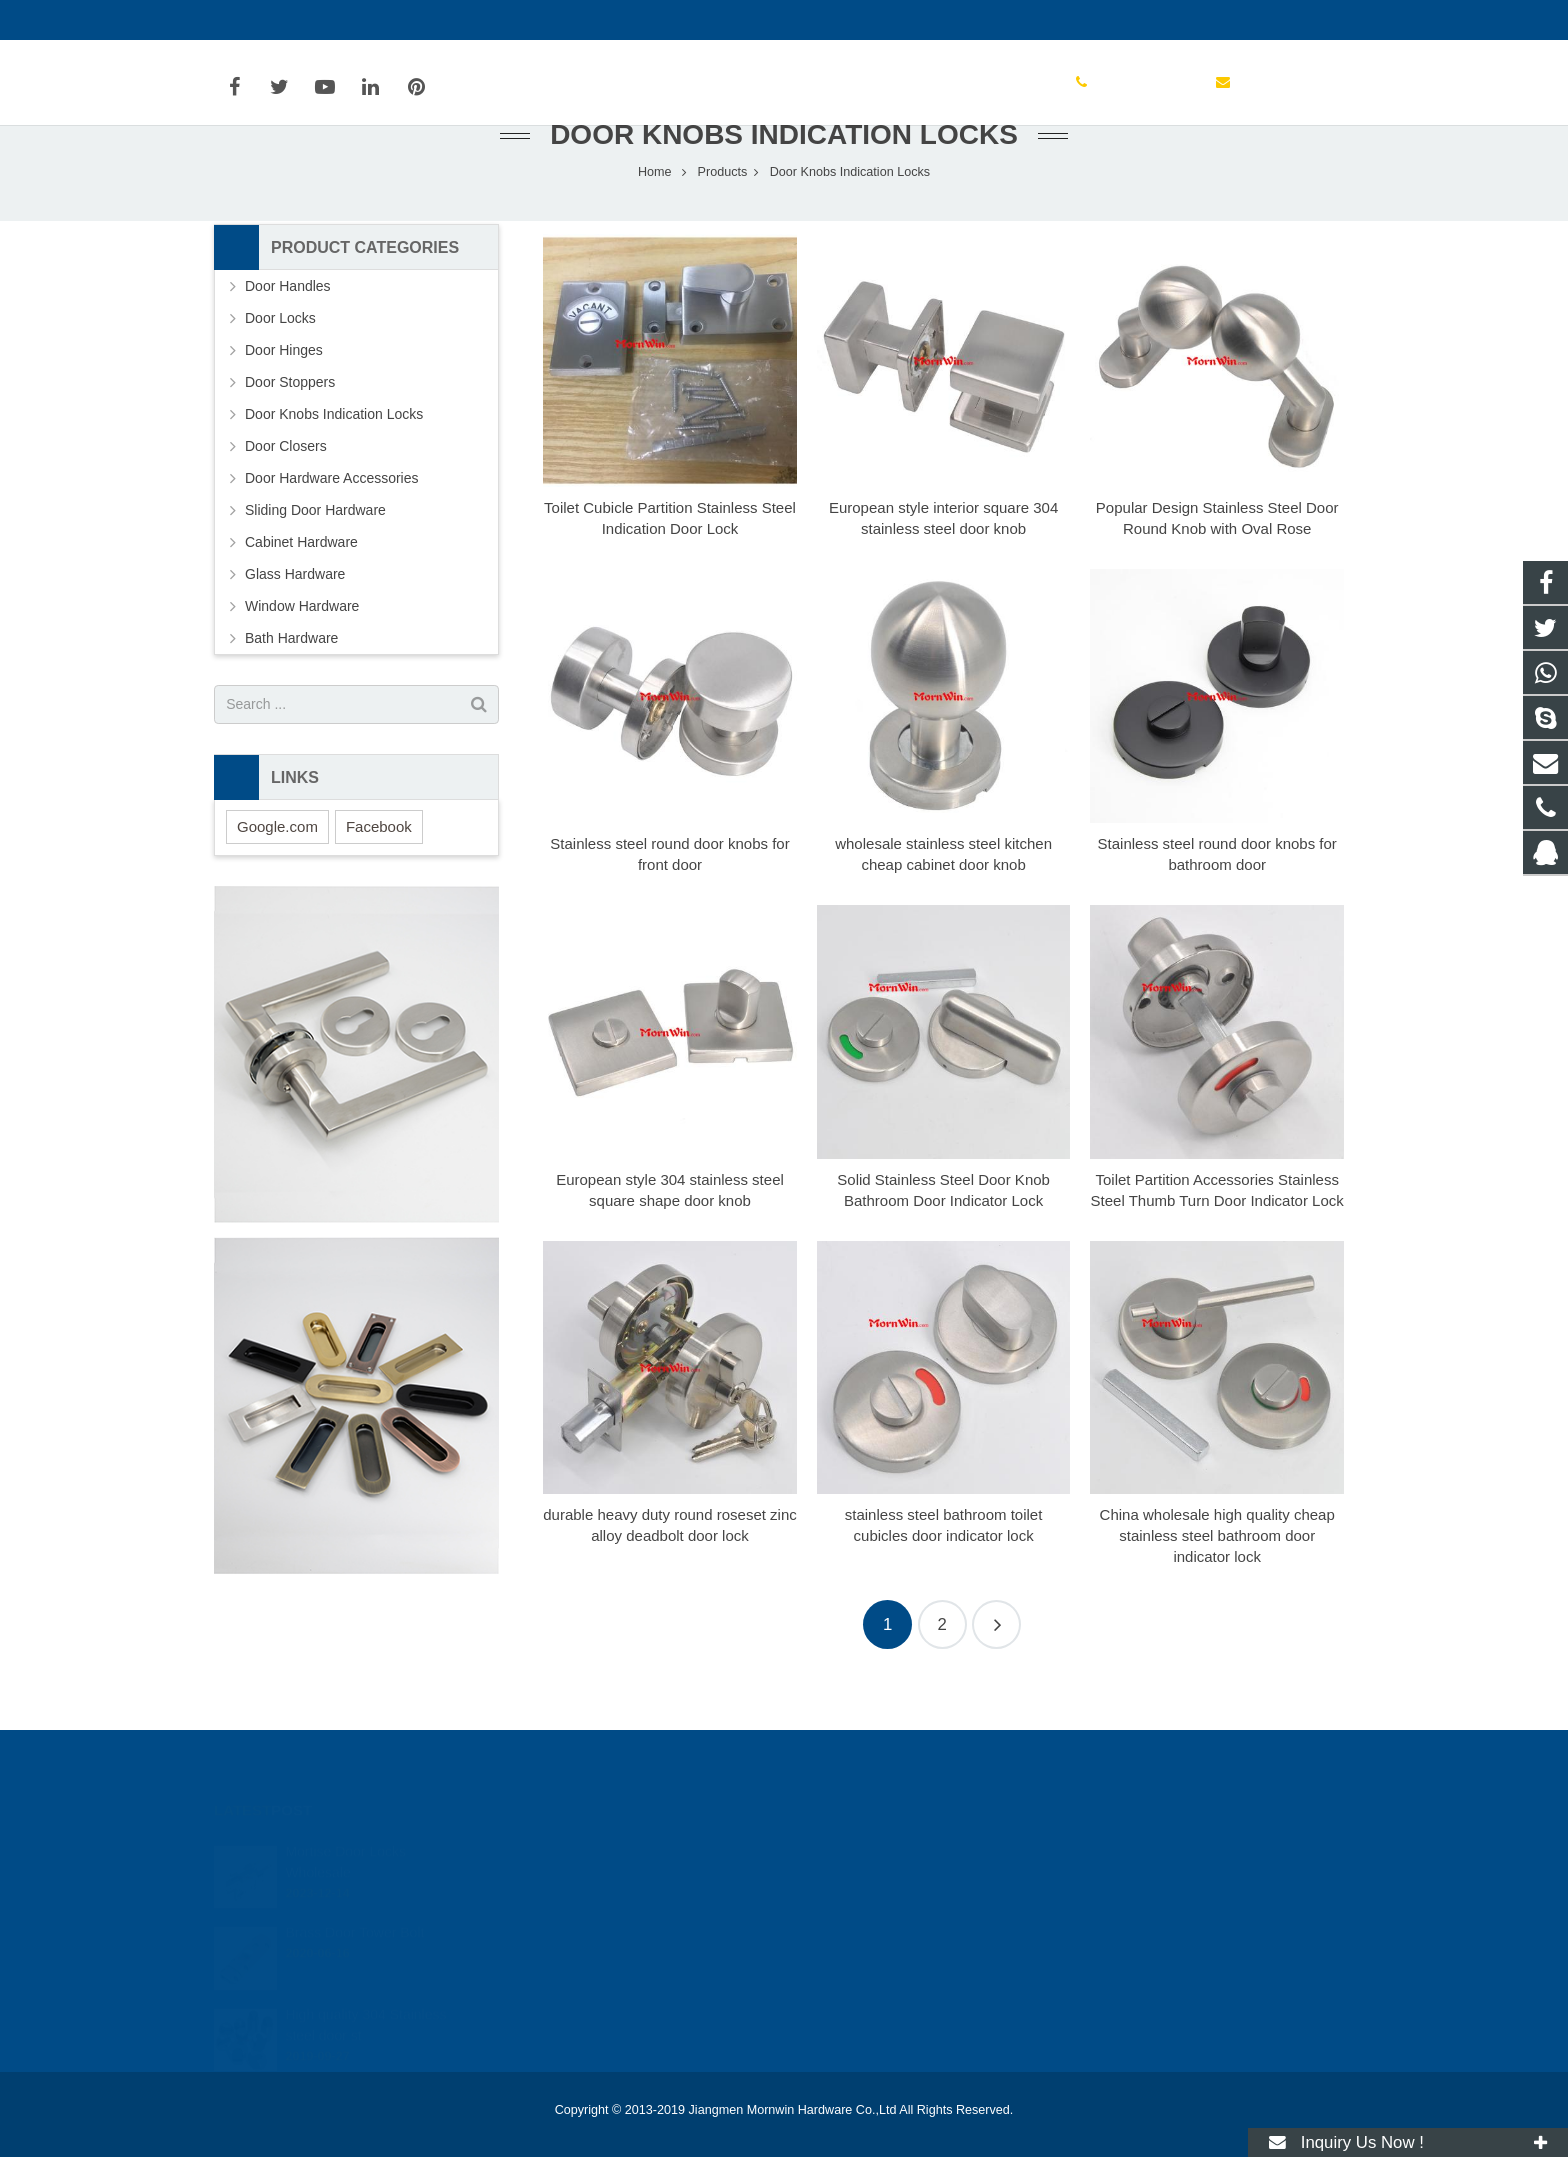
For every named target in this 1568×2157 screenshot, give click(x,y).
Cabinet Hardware (301, 585)
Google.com (277, 869)
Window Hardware (302, 649)
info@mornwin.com (432, 20)
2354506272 (857, 1851)
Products (723, 215)
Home (655, 215)
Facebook (379, 869)
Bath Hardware (291, 681)
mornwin (844, 1967)
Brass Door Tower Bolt (354, 1909)
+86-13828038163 (871, 1880)
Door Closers (286, 489)
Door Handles (288, 329)
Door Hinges (284, 393)
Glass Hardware (295, 617)
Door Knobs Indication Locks (784, 177)
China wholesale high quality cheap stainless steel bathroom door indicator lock (1217, 1578)
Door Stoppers (290, 425)
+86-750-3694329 (284, 20)
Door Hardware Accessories (332, 521)
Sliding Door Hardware (315, 553)
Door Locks (280, 361)
